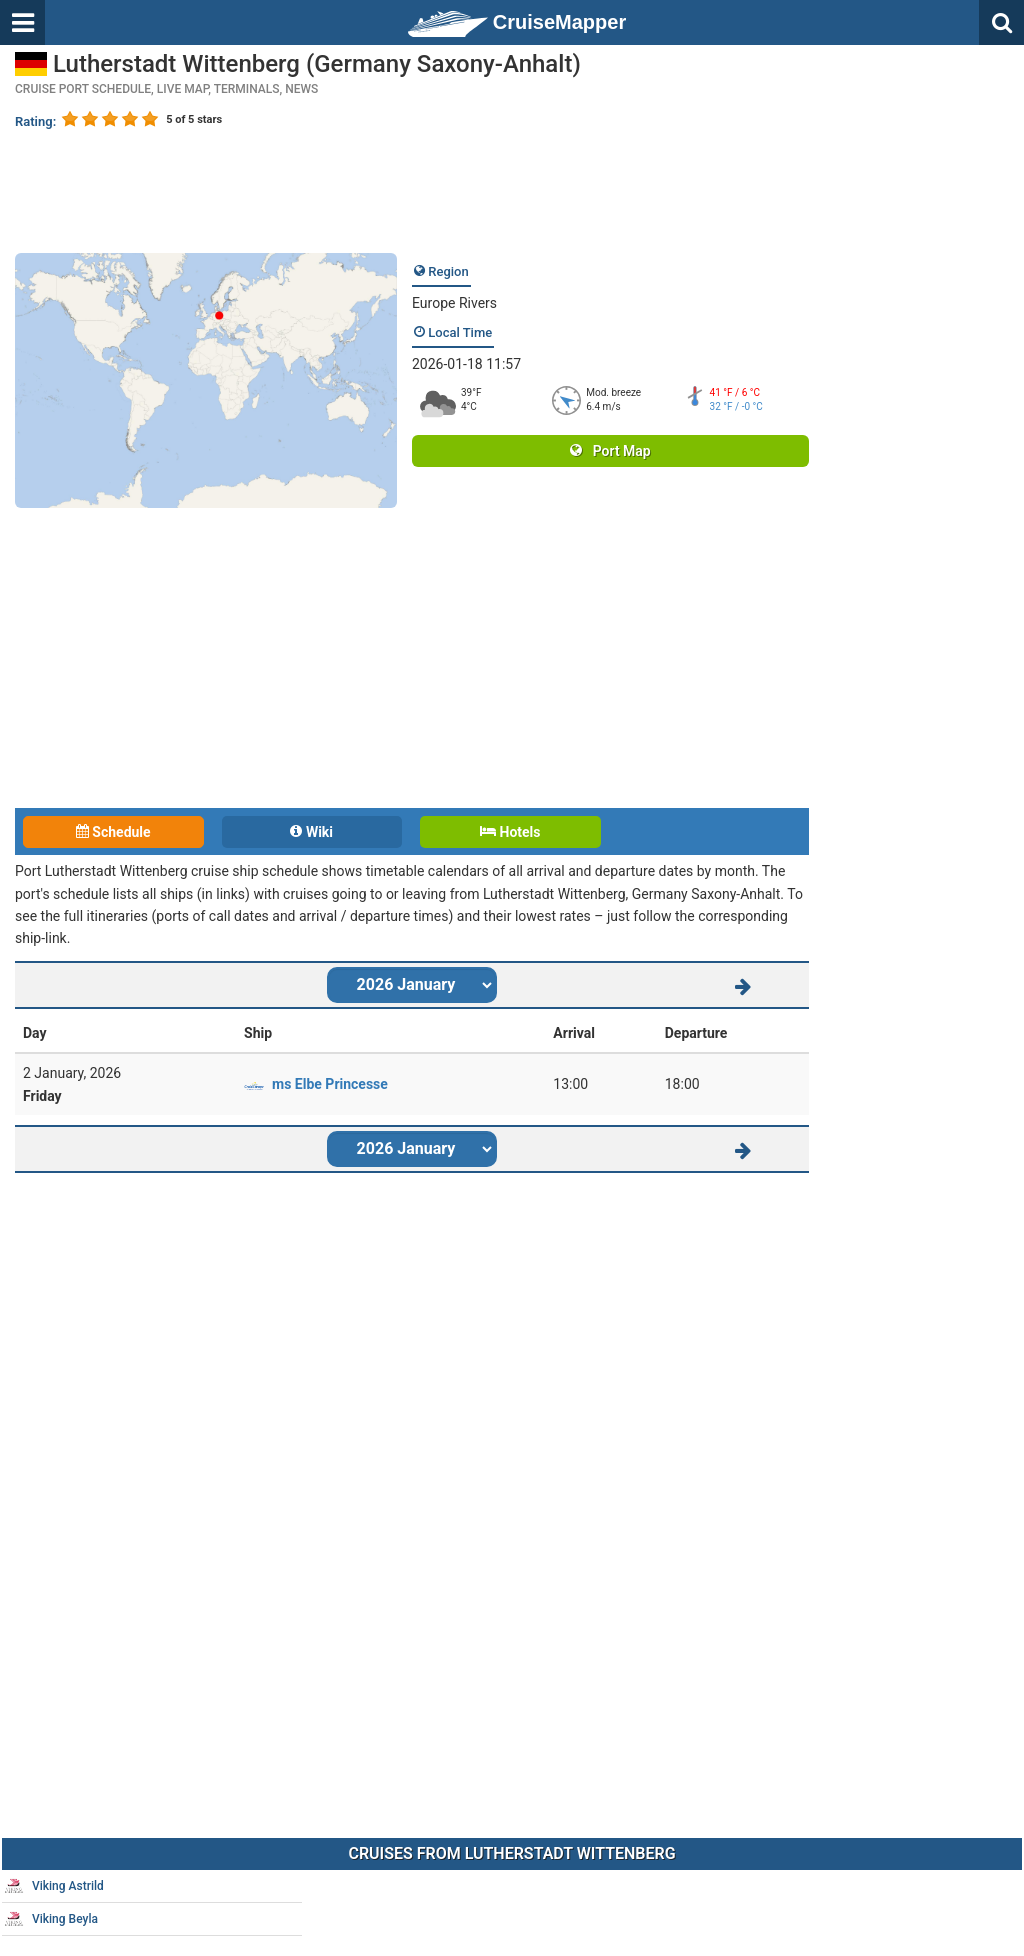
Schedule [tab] (113, 832)
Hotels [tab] (510, 832)
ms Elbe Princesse (330, 1084)
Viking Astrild (54, 1886)
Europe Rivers (454, 303)
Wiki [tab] (311, 832)
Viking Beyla (51, 1919)
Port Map (610, 451)
